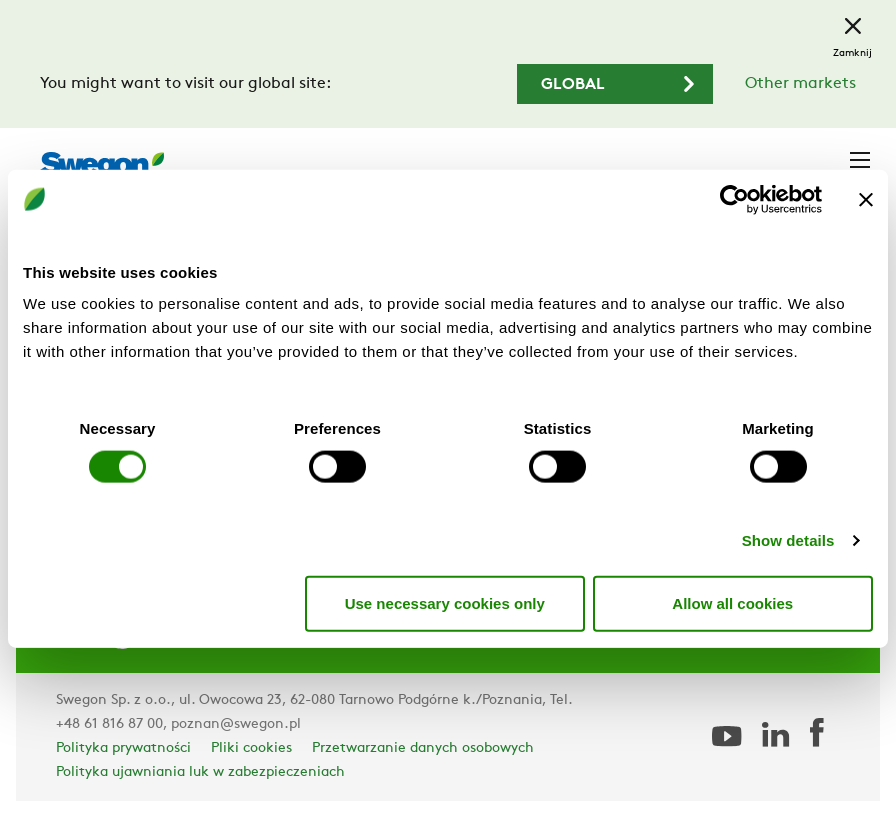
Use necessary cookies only (445, 602)
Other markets (800, 84)
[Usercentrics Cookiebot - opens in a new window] (734, 199)
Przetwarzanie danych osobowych (423, 748)
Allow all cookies (732, 602)
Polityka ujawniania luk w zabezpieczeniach (200, 772)
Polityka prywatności (123, 748)
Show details (788, 540)
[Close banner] (866, 199)
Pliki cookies (251, 748)
